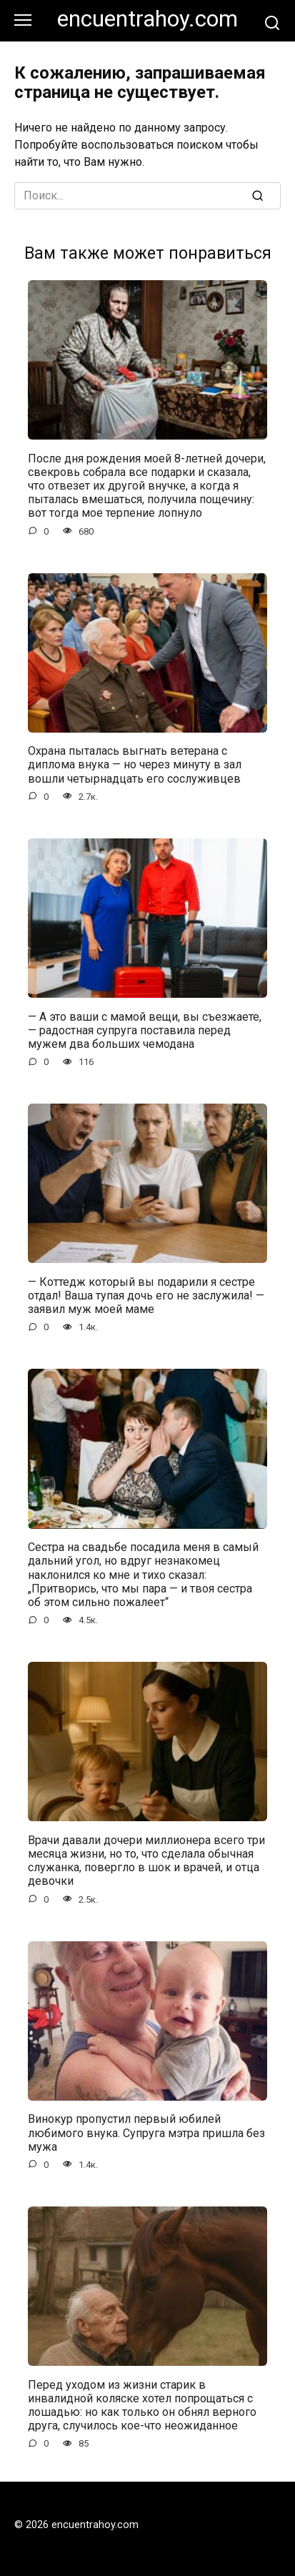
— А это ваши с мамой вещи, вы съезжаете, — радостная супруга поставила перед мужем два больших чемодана (144, 1029)
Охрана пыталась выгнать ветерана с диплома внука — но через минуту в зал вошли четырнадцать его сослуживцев (134, 764)
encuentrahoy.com (147, 19)
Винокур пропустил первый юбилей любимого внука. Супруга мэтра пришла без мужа (146, 2132)
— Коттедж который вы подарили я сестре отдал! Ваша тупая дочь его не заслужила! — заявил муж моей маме (146, 1294)
